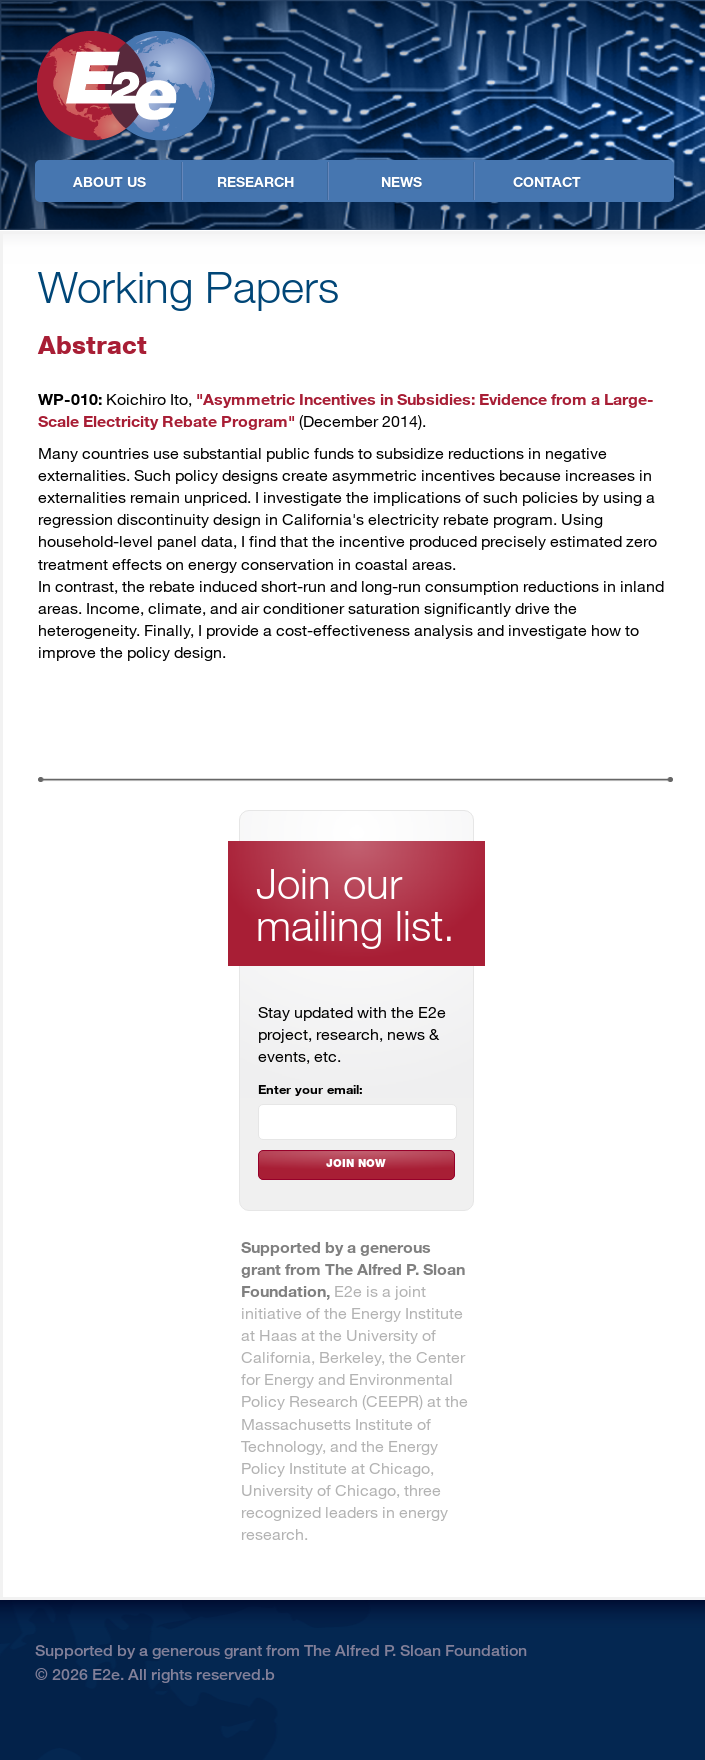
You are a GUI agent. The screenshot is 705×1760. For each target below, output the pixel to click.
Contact (547, 181)
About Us (109, 181)
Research (255, 181)
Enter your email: (310, 1089)
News (401, 181)
